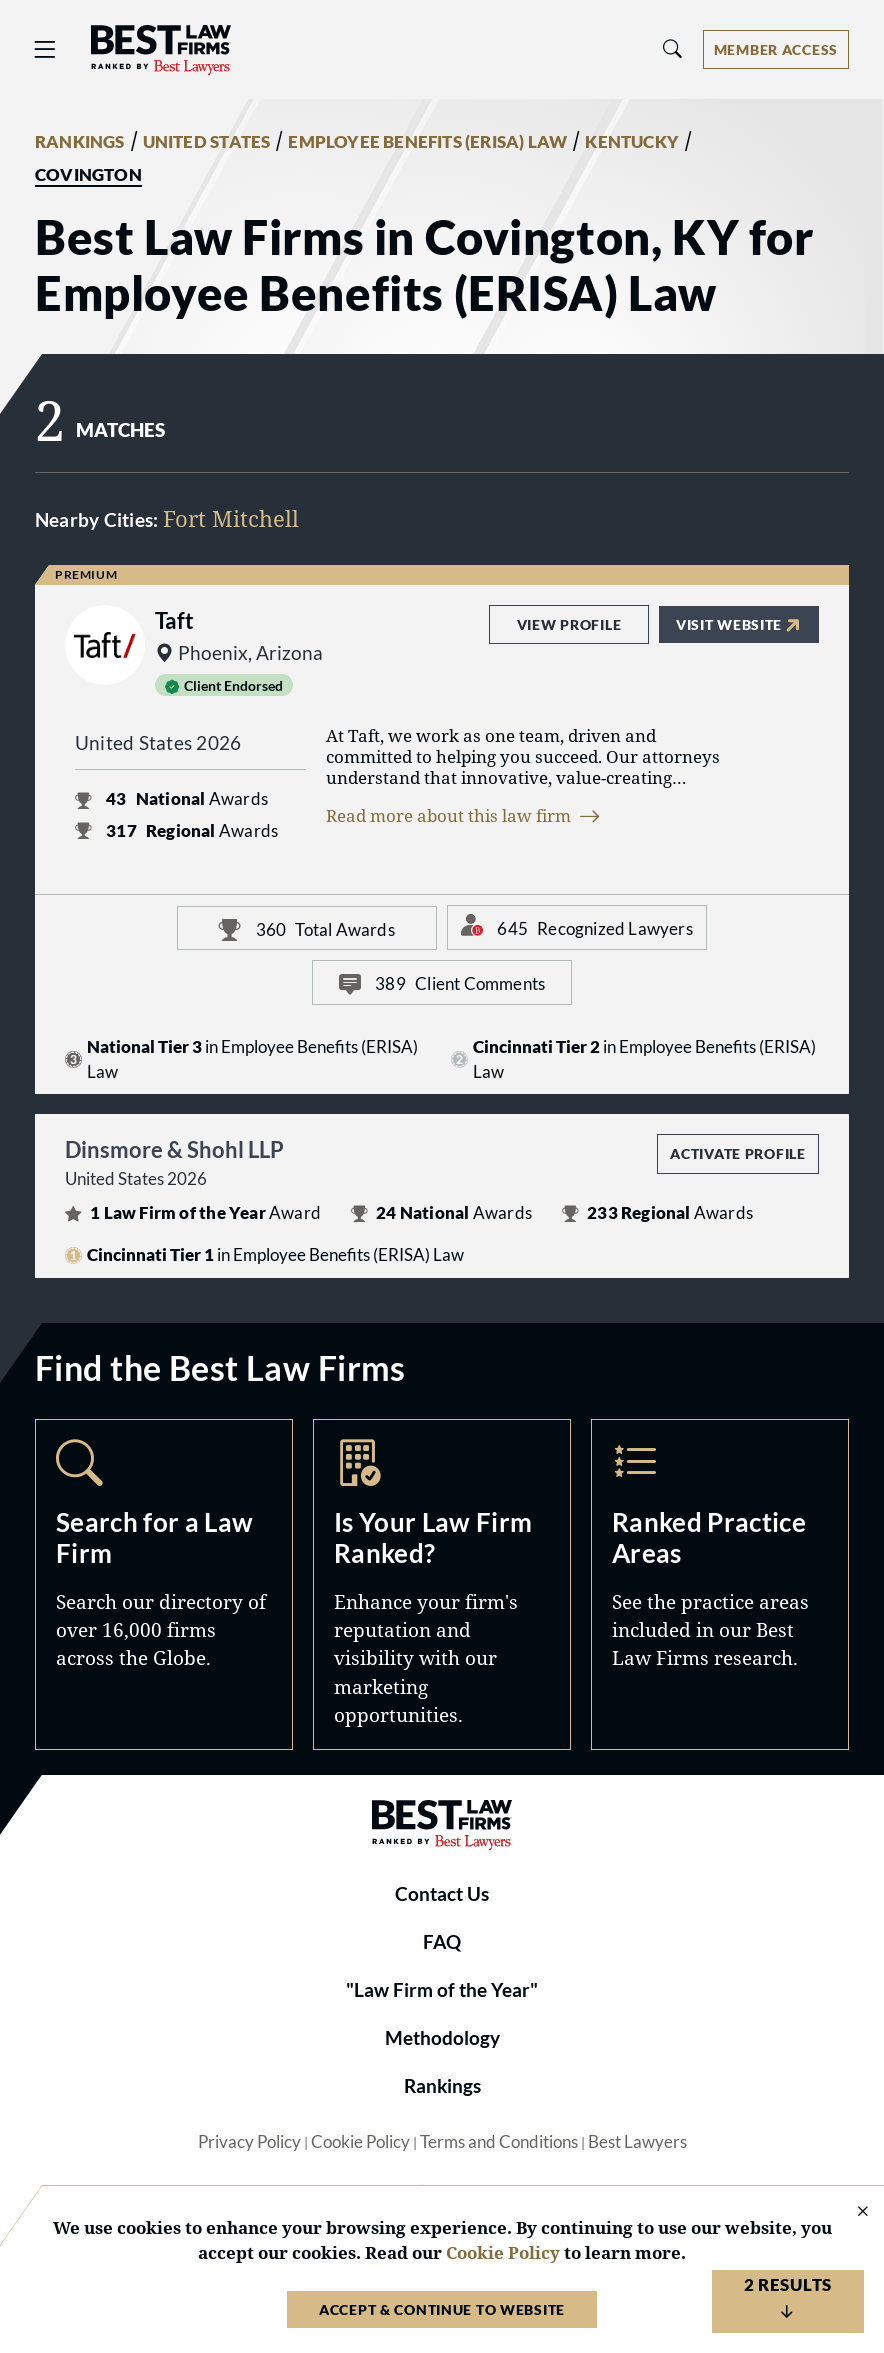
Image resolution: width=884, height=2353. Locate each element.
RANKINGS (80, 142)
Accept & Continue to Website (442, 2309)
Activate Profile (737, 1153)
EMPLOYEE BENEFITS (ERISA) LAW (427, 142)
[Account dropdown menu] (776, 49)
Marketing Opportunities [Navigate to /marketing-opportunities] (442, 1584)
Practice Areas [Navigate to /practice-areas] (720, 1584)
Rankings (442, 2086)
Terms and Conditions (499, 2142)
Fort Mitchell (231, 518)
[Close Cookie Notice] (850, 2212)
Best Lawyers (637, 2142)
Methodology (442, 2038)
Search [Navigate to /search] (164, 1584)
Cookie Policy (360, 2142)
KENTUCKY (632, 142)
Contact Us (442, 1894)
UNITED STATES (207, 142)
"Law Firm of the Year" (442, 1990)
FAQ (442, 1942)
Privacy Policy (249, 2142)
